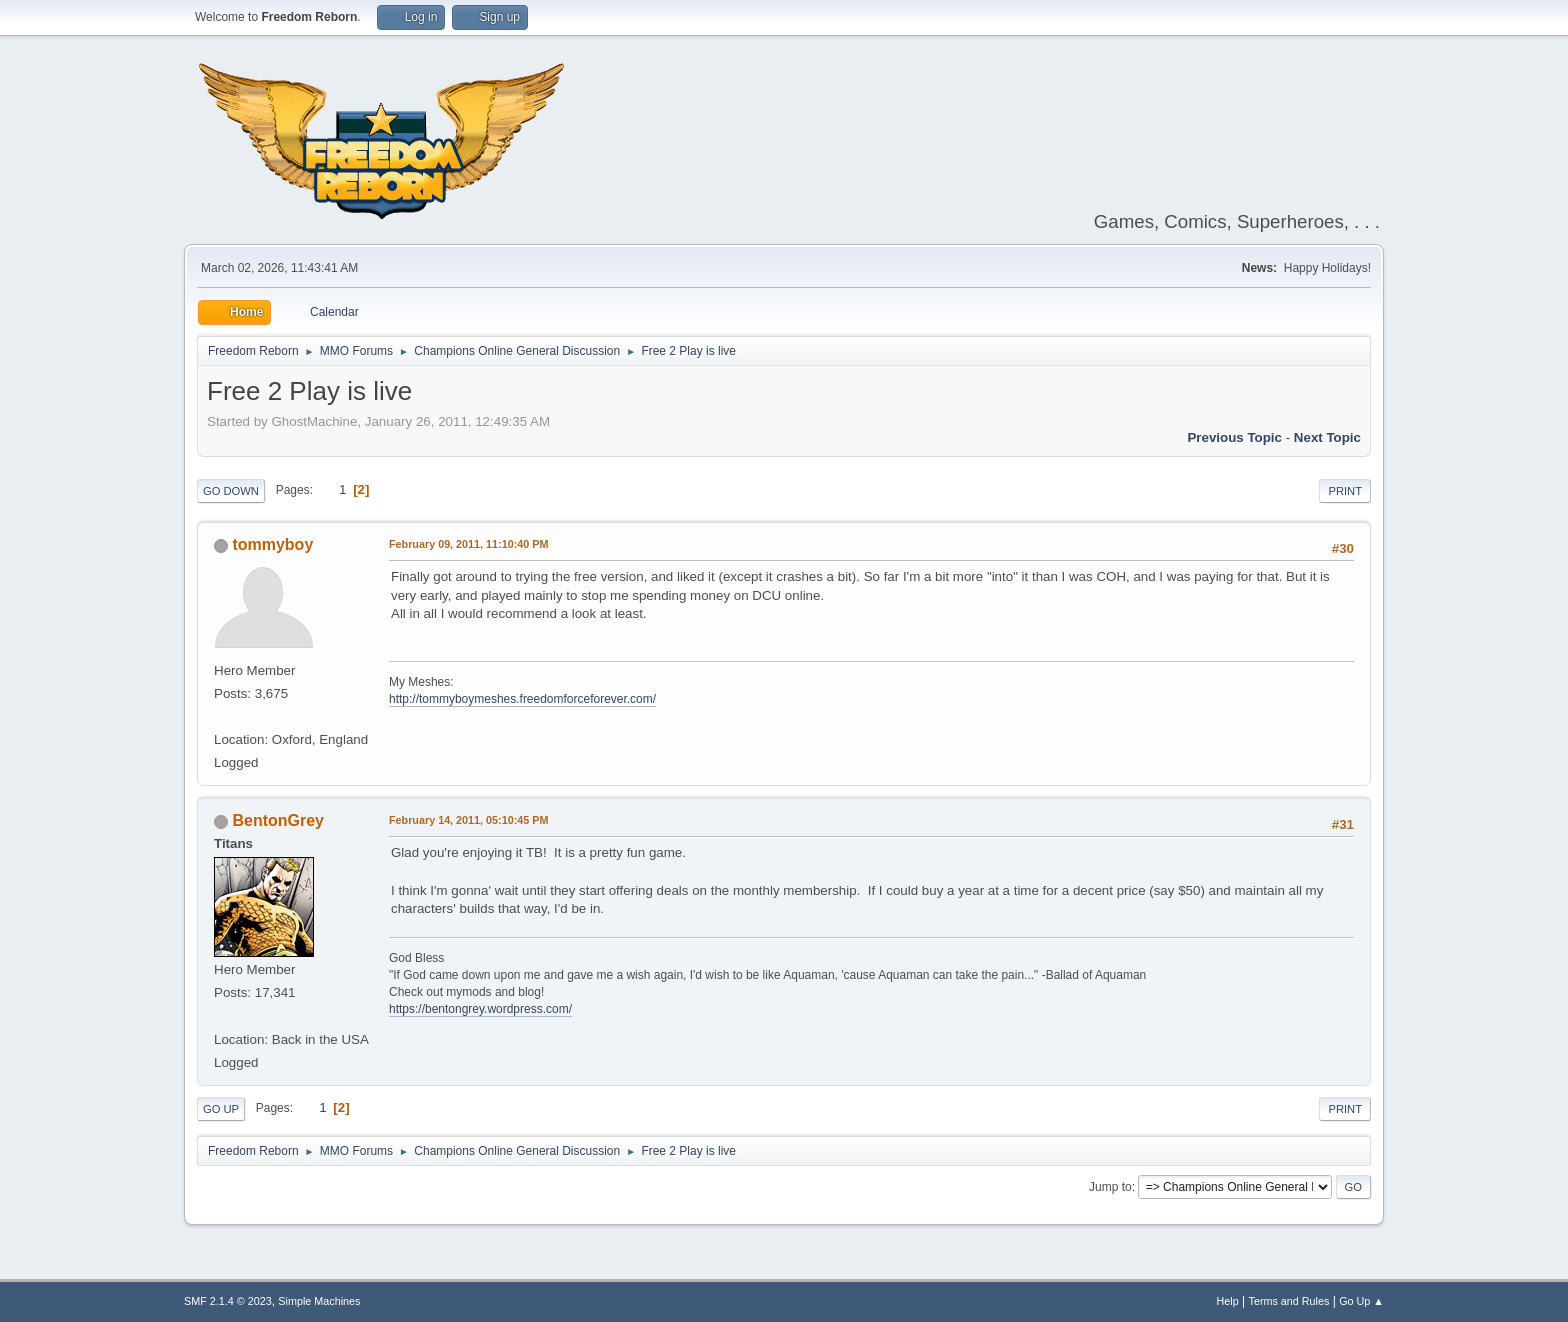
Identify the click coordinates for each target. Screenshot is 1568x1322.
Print (1345, 491)
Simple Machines (319, 1301)
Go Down (231, 491)
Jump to (1110, 1187)
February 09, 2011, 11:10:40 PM (468, 544)
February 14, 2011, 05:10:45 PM (468, 820)
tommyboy (272, 544)
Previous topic (1234, 437)
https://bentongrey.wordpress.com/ (480, 1009)
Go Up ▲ (1361, 1301)
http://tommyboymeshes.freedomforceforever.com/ (522, 699)
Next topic (1327, 437)
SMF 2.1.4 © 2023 (228, 1301)
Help (1228, 1301)
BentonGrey (277, 820)
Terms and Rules (1289, 1301)
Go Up (221, 1109)
